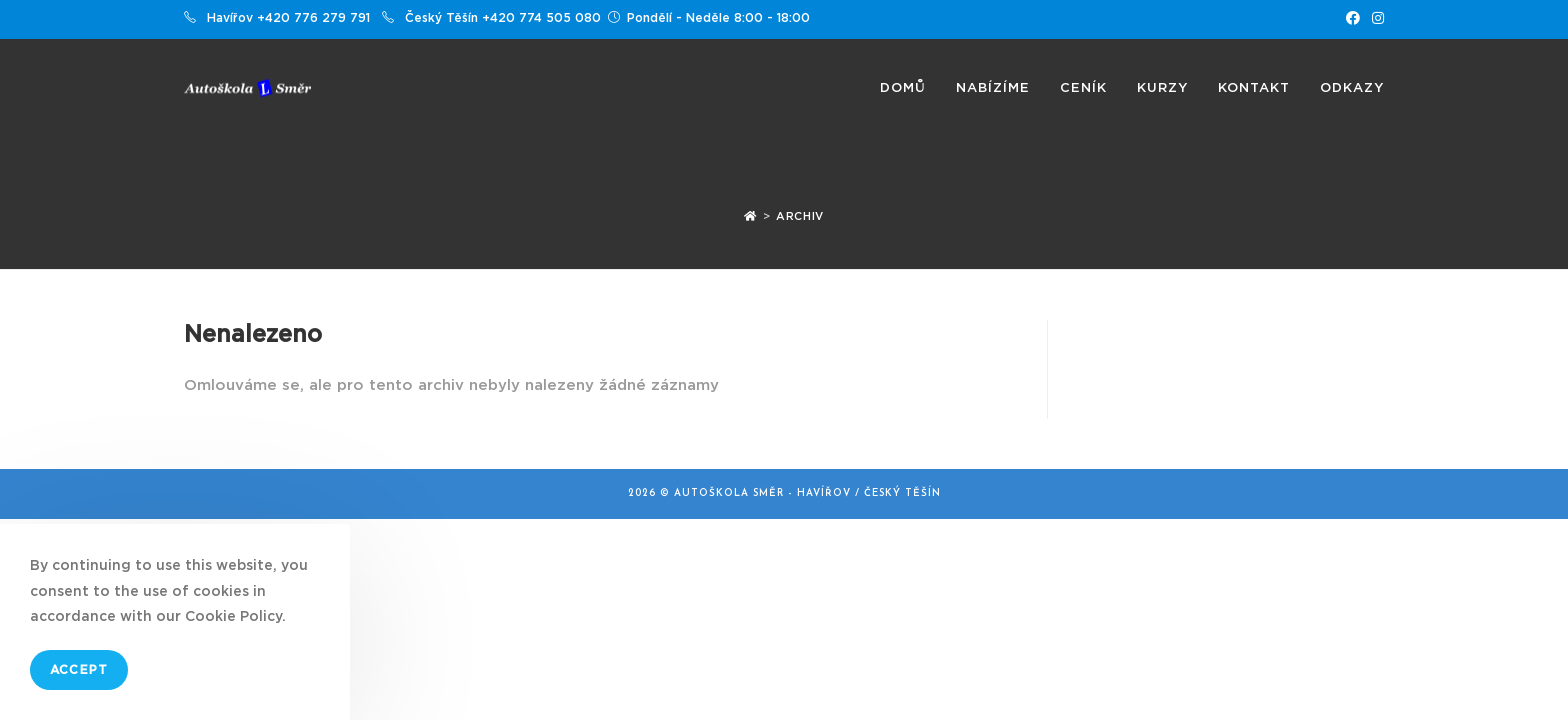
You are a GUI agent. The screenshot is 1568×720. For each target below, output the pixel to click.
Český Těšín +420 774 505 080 (503, 18)
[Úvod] (750, 216)
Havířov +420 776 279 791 (288, 18)
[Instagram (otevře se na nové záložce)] (1375, 19)
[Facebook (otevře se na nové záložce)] (1353, 19)
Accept (79, 670)
